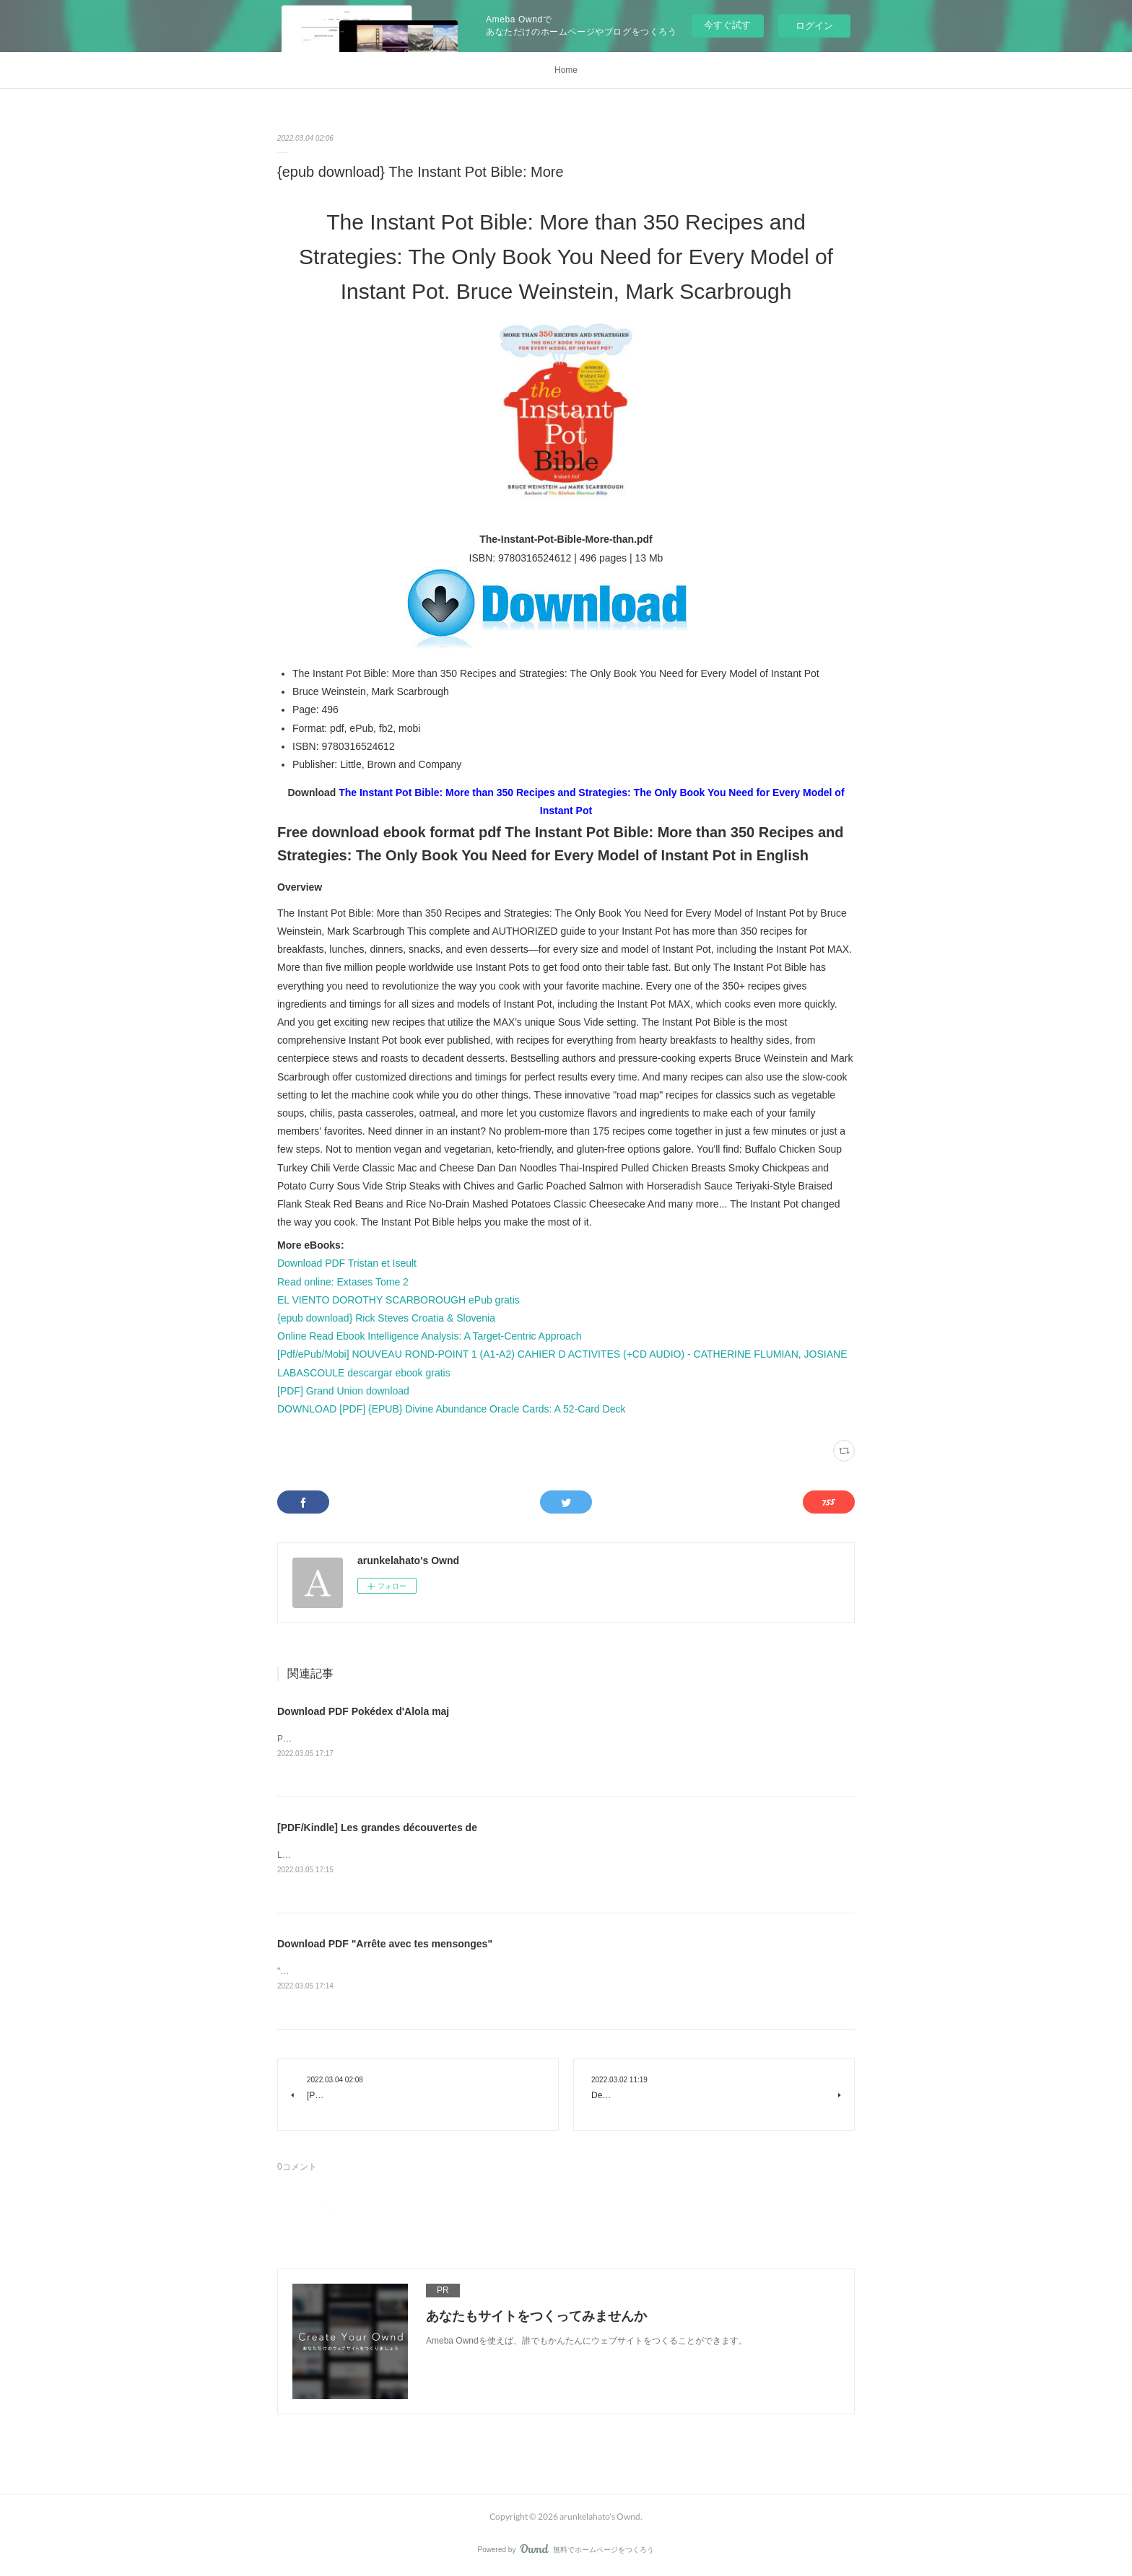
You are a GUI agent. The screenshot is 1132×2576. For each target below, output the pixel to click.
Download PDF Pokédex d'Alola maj (363, 1711)
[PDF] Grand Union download (343, 1391)
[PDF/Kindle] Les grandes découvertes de (377, 1827)
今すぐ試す (727, 24)
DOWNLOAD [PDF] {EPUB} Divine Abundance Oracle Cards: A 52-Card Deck (451, 1409)
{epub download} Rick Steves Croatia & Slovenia (386, 1318)
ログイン (814, 25)
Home (566, 70)
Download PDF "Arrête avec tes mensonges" (384, 1945)
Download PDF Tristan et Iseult (347, 1263)
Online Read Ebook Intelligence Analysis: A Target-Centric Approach (429, 1336)
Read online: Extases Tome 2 (343, 1282)
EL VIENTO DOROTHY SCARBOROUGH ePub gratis (398, 1300)
